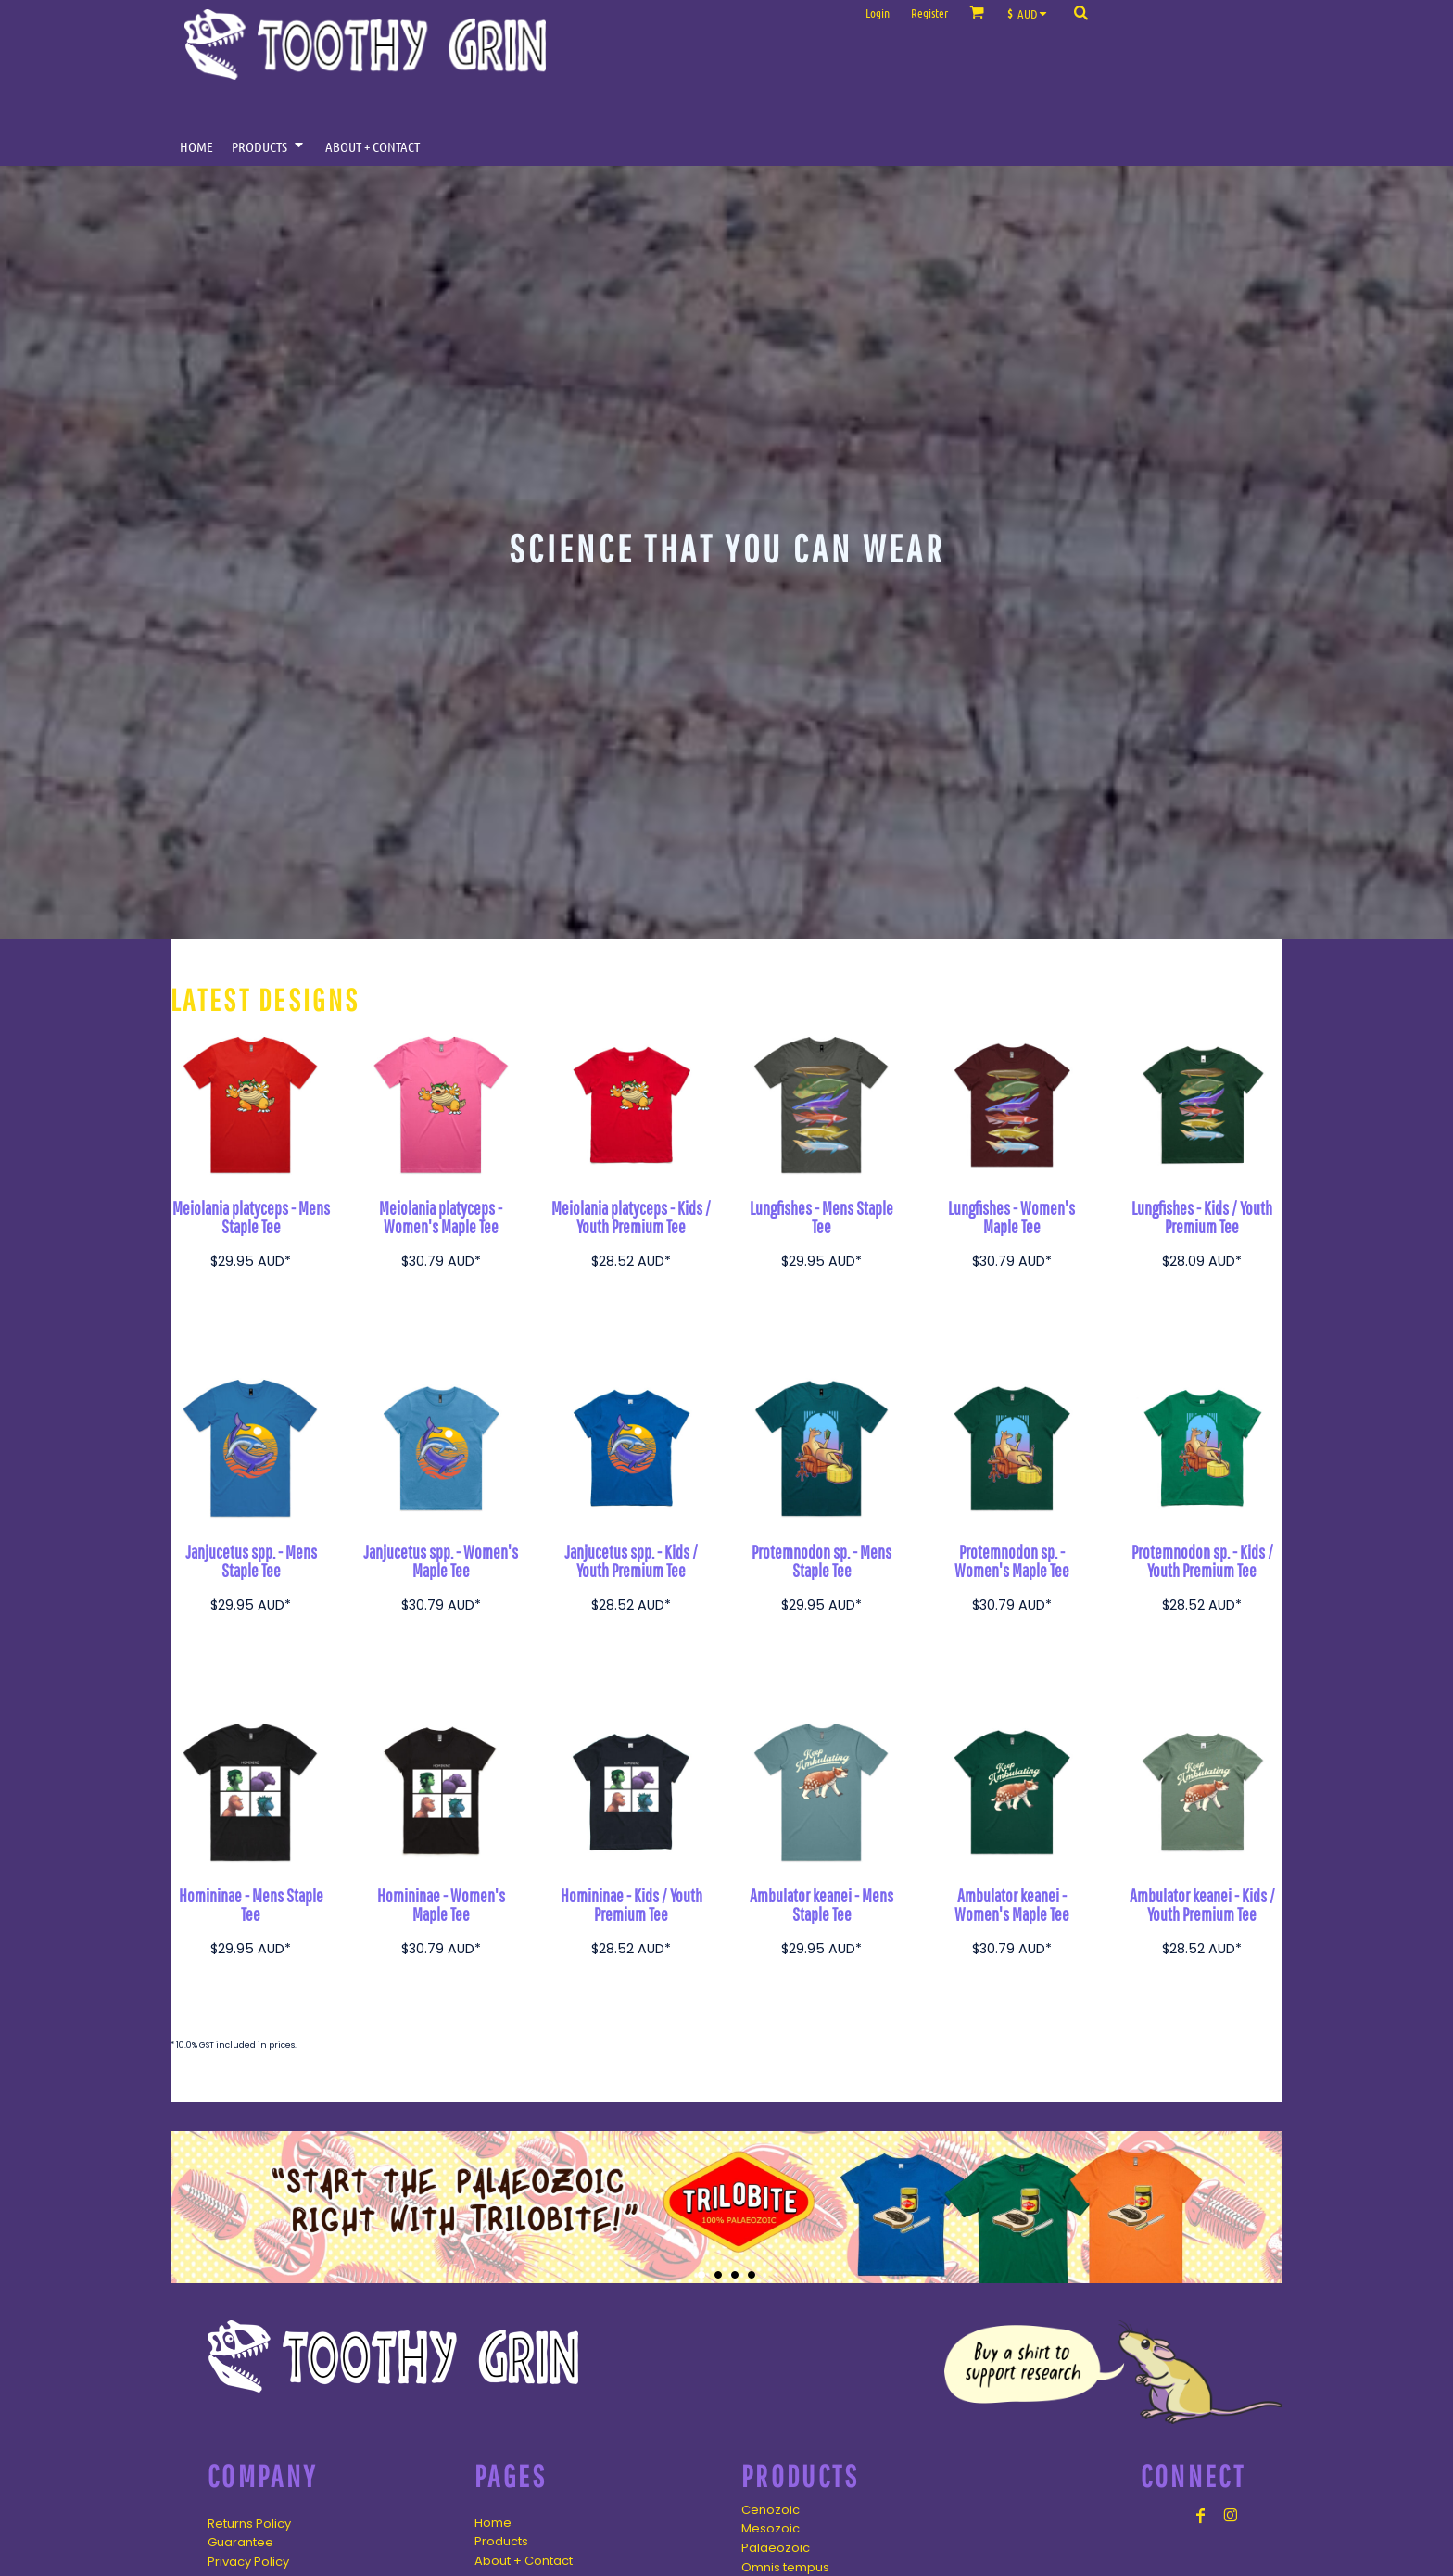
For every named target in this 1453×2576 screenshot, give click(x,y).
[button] (1031, 12)
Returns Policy (249, 2523)
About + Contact (523, 2561)
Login (877, 12)
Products (501, 2541)
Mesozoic (770, 2528)
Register (929, 12)
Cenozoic (770, 2510)
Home (493, 2523)
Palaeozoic (775, 2548)
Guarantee (240, 2542)
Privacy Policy (248, 2561)
